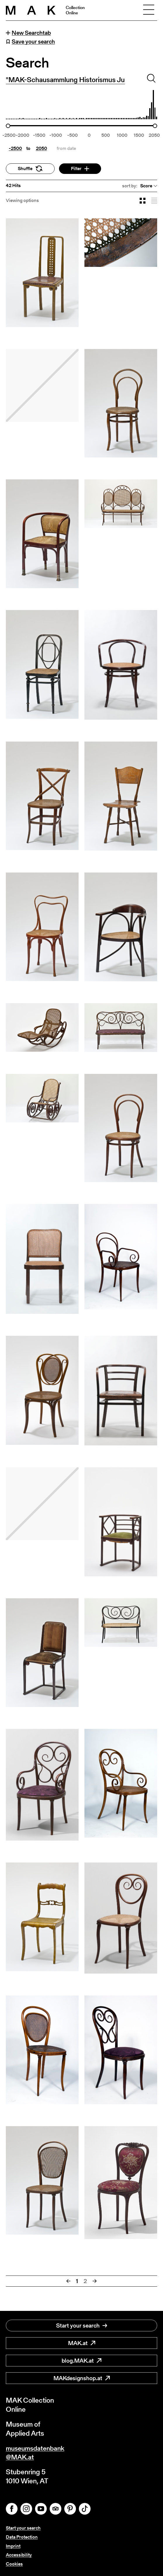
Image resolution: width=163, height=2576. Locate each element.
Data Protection (22, 2537)
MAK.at (81, 2342)
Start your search (81, 2325)
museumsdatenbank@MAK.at (37, 2452)
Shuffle (30, 168)
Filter (80, 168)
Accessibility (19, 2554)
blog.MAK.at (81, 2360)
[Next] (95, 2281)
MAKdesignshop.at (81, 2377)
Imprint (13, 2546)
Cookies (14, 2564)
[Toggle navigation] (148, 10)
